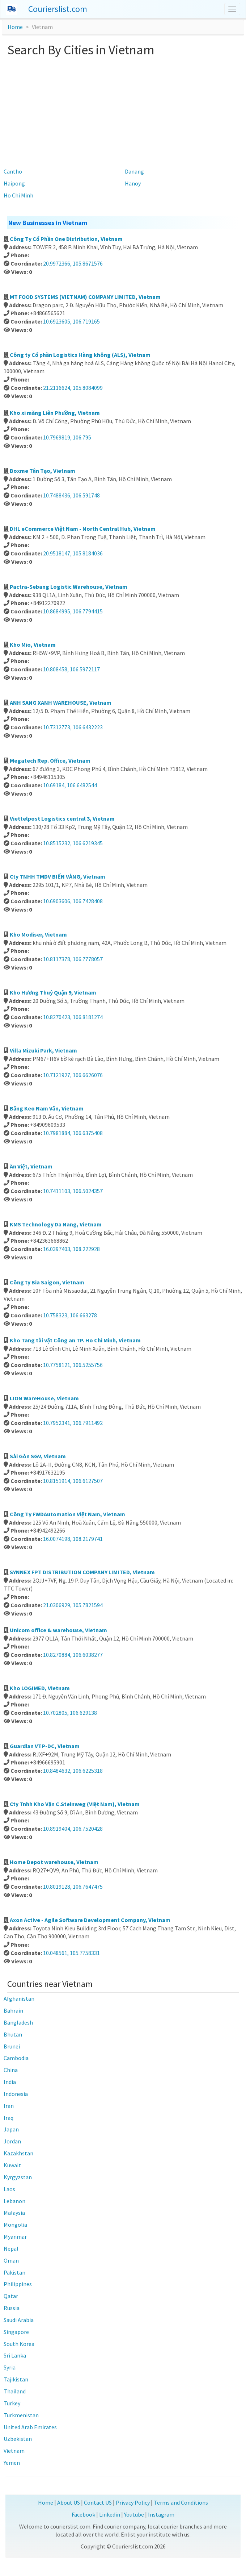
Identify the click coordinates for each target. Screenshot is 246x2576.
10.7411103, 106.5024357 (73, 1191)
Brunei (12, 2046)
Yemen (12, 2462)
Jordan (12, 2141)
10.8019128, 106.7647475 (73, 1886)
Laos (9, 2189)
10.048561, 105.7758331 (71, 1952)
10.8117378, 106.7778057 (73, 959)
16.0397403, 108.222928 (71, 1248)
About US (68, 2502)
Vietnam (14, 2450)
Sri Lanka (15, 2355)
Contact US (98, 2502)
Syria (10, 2367)
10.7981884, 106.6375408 (73, 1133)
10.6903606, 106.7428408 (73, 901)
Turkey (12, 2403)
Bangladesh (18, 2022)
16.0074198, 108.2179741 (73, 1538)
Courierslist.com (57, 8)
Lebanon (14, 2201)
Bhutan (13, 2034)
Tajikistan (16, 2379)
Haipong (14, 183)
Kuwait (12, 2165)
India (10, 2081)
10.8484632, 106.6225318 (73, 1770)
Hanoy (133, 183)
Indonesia (16, 2093)
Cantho (13, 171)
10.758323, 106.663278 (70, 1315)
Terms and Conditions (181, 2502)
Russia (12, 2308)
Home (15, 26)
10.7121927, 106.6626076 (73, 1075)
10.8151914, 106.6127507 (73, 1480)
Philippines (18, 2284)
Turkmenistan (21, 2415)
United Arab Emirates (30, 2427)
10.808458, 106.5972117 (71, 669)
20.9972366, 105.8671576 (73, 263)
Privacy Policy (133, 2502)
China (11, 2069)
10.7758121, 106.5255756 (73, 1364)
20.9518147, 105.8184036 (73, 553)
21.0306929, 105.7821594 (73, 1605)
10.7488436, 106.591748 (71, 495)
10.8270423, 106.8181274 (73, 1017)
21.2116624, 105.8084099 (73, 387)
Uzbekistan (18, 2438)
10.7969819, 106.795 (67, 437)
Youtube (134, 2514)
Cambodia (16, 2058)
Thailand (15, 2391)
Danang (134, 171)
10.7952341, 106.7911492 (73, 1422)
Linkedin (109, 2514)
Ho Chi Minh (18, 195)
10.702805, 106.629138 (70, 1712)
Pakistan (14, 2272)
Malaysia (14, 2212)
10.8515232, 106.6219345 (73, 843)
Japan (11, 2129)
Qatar (11, 2296)
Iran (9, 2105)
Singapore (16, 2331)
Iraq (8, 2117)
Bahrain (13, 2010)
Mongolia (15, 2224)
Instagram (161, 2514)
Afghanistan (19, 1998)
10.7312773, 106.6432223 (73, 727)
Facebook (83, 2514)
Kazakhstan (18, 2153)
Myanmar (15, 2236)
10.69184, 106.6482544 (70, 785)
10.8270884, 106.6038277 (73, 1654)
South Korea (19, 2343)
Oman (11, 2260)
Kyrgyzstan (18, 2177)
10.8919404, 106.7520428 (73, 1828)
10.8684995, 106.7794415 (73, 611)
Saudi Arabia (19, 2319)
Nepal (11, 2248)
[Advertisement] (123, 111)
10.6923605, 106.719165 (71, 321)
